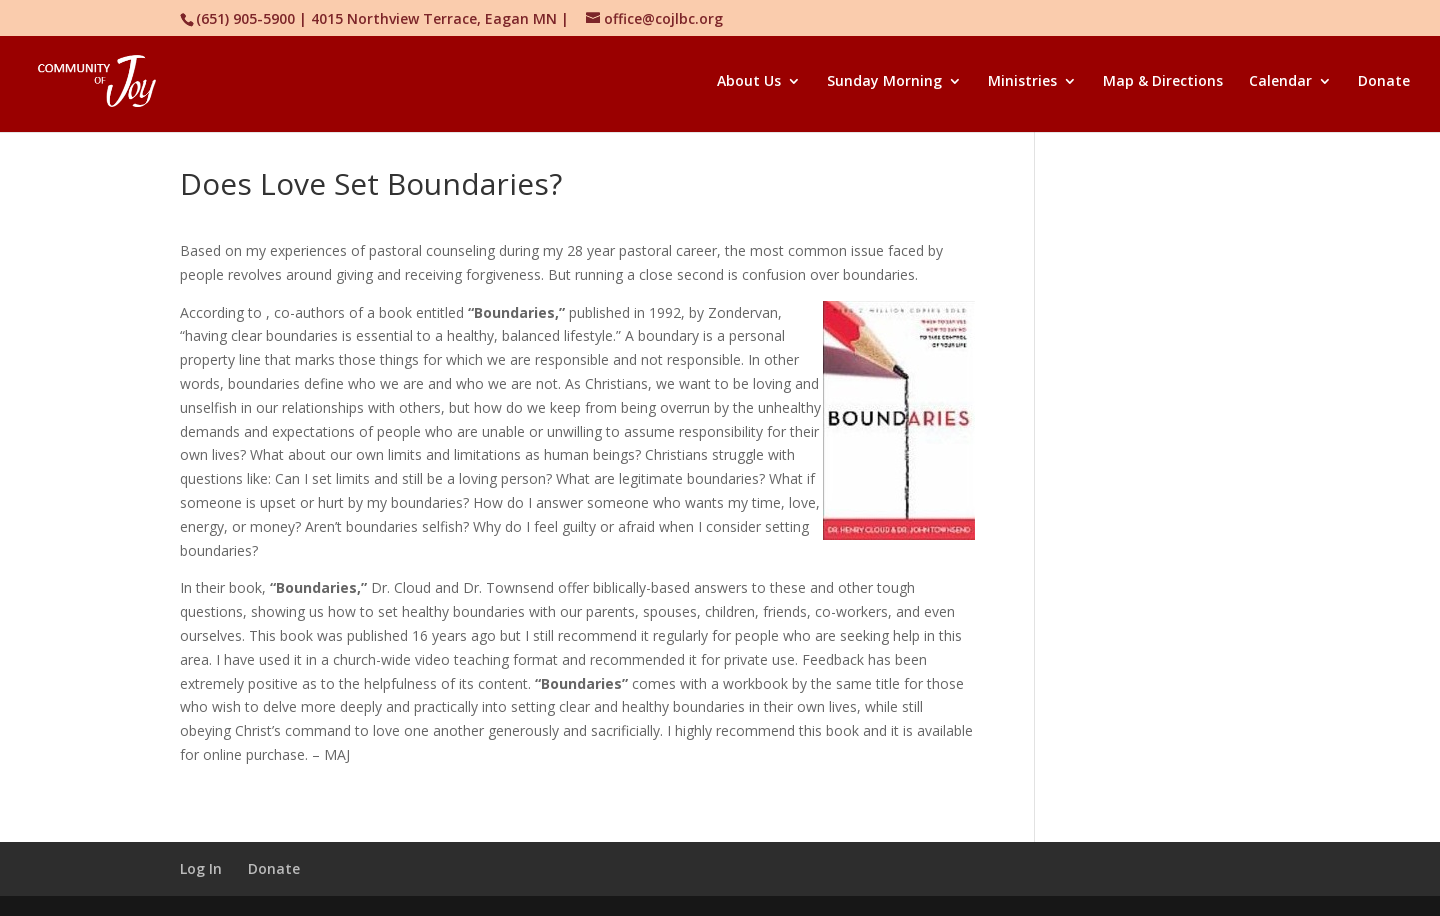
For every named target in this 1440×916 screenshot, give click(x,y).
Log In (201, 868)
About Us (749, 82)
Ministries (1022, 82)
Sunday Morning (884, 82)
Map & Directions (1163, 82)
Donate (1384, 82)
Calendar (1280, 82)
